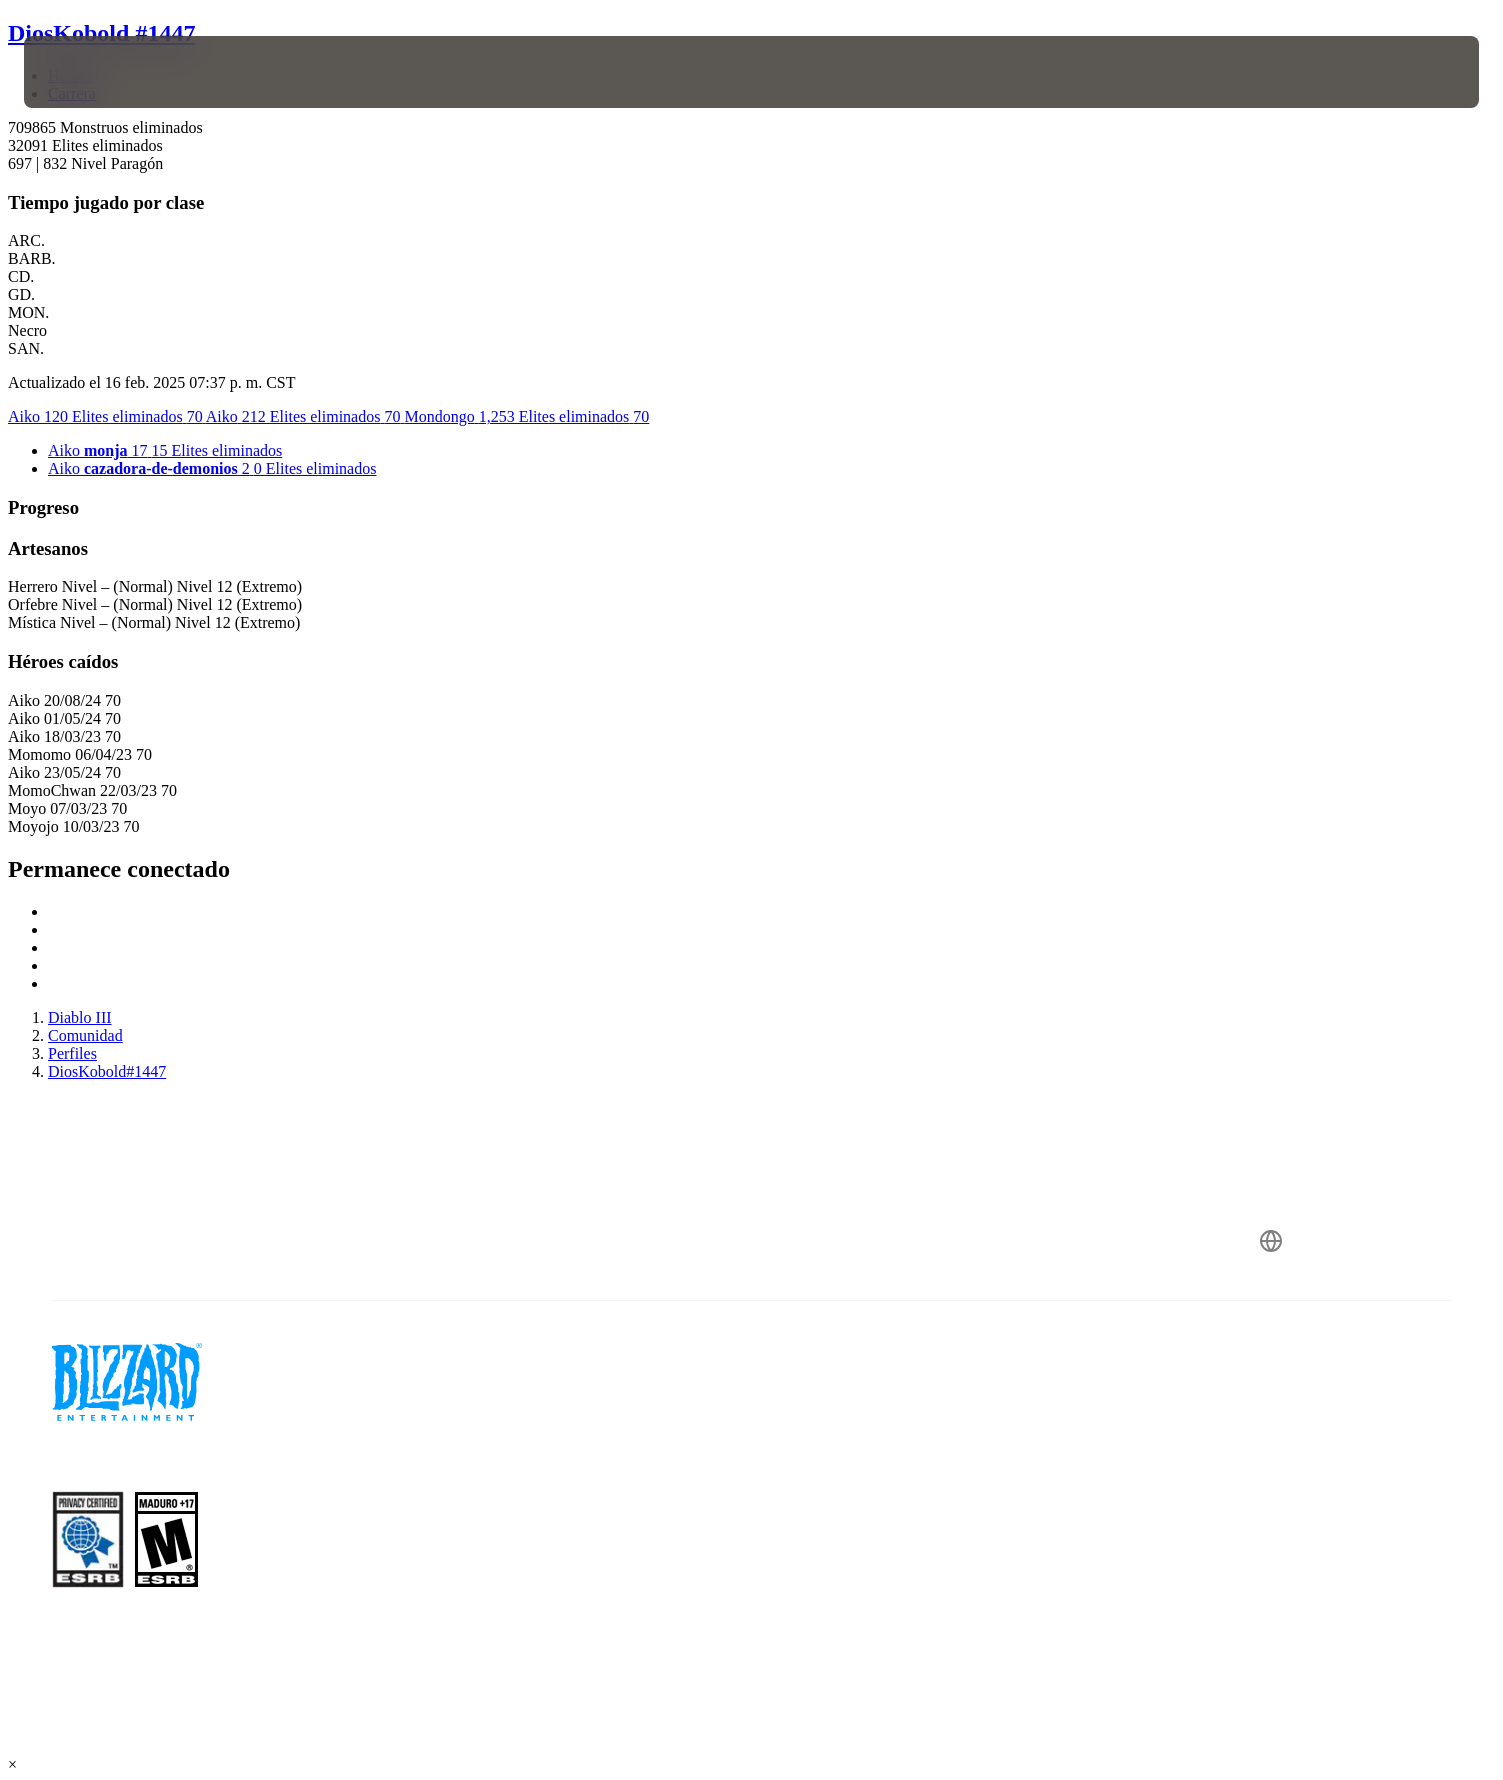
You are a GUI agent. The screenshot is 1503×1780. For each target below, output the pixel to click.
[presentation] (98, 72)
